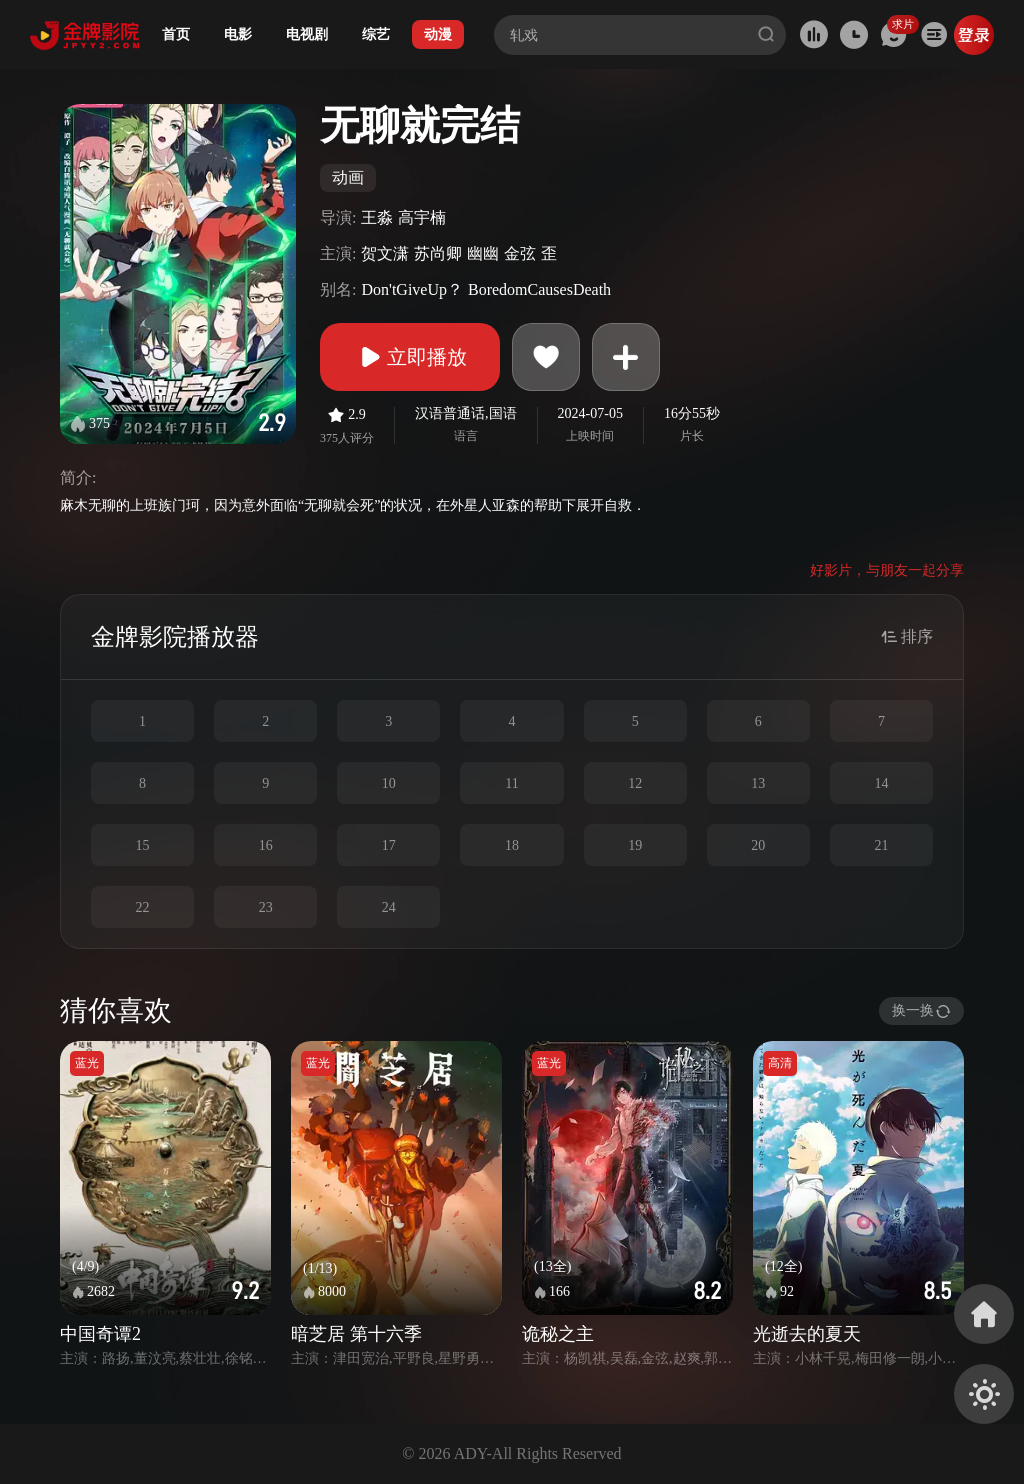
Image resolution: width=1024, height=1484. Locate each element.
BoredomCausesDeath (539, 289)
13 (758, 783)
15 (143, 845)
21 (881, 845)
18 (512, 845)
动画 (348, 177)
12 (635, 783)
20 (758, 845)
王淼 (377, 217)
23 (266, 907)
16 (266, 845)
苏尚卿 (438, 253)
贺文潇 (385, 253)
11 (511, 783)
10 (389, 783)
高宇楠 (422, 217)
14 (881, 783)
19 (635, 845)
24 (389, 907)
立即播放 (410, 357)
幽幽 (483, 253)
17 (389, 845)
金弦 (520, 253)
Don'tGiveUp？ (412, 289)
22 (143, 907)
